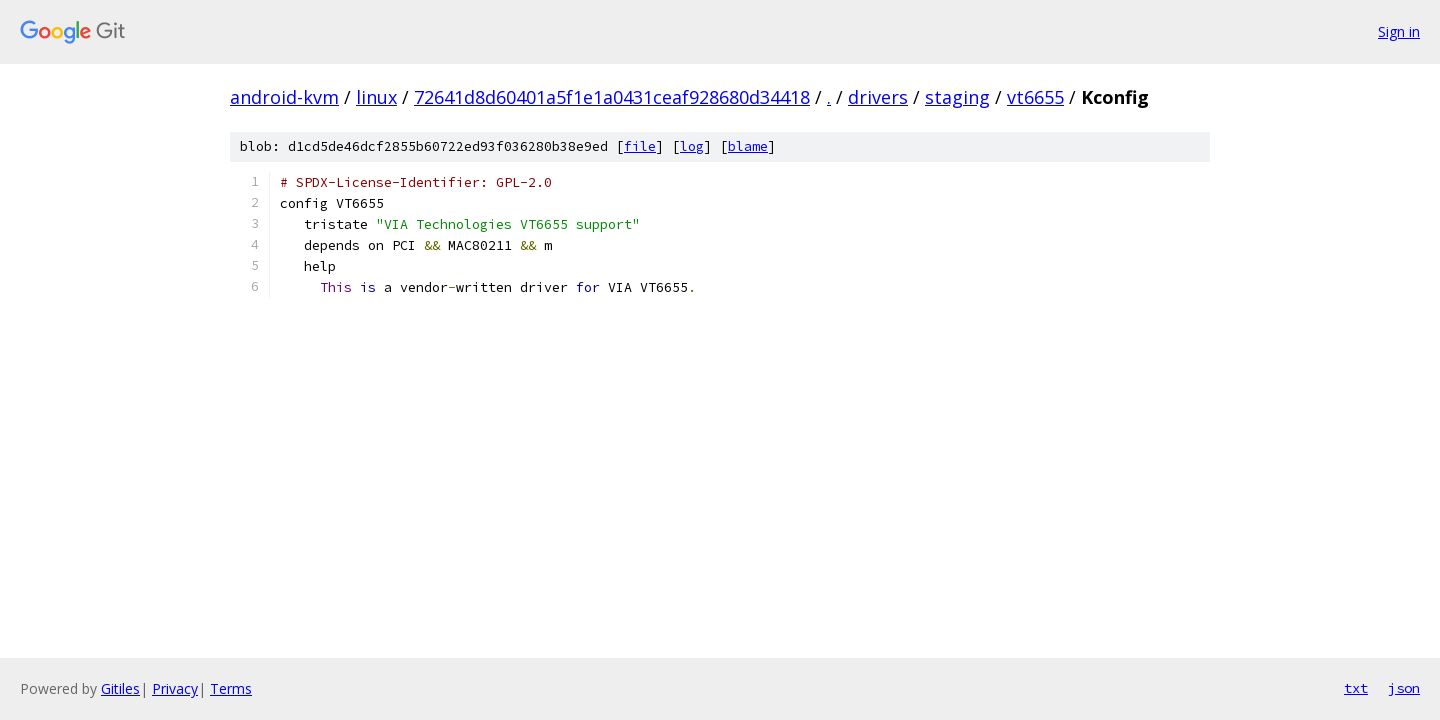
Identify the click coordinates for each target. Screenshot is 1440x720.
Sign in (1399, 31)
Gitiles (120, 688)
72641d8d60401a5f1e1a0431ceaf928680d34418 (612, 97)
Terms (231, 688)
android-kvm (284, 97)
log (692, 146)
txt (1356, 688)
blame (748, 146)
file (640, 146)
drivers (878, 97)
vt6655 (1035, 97)
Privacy (175, 688)
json (1404, 688)
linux (376, 97)
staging (957, 97)
